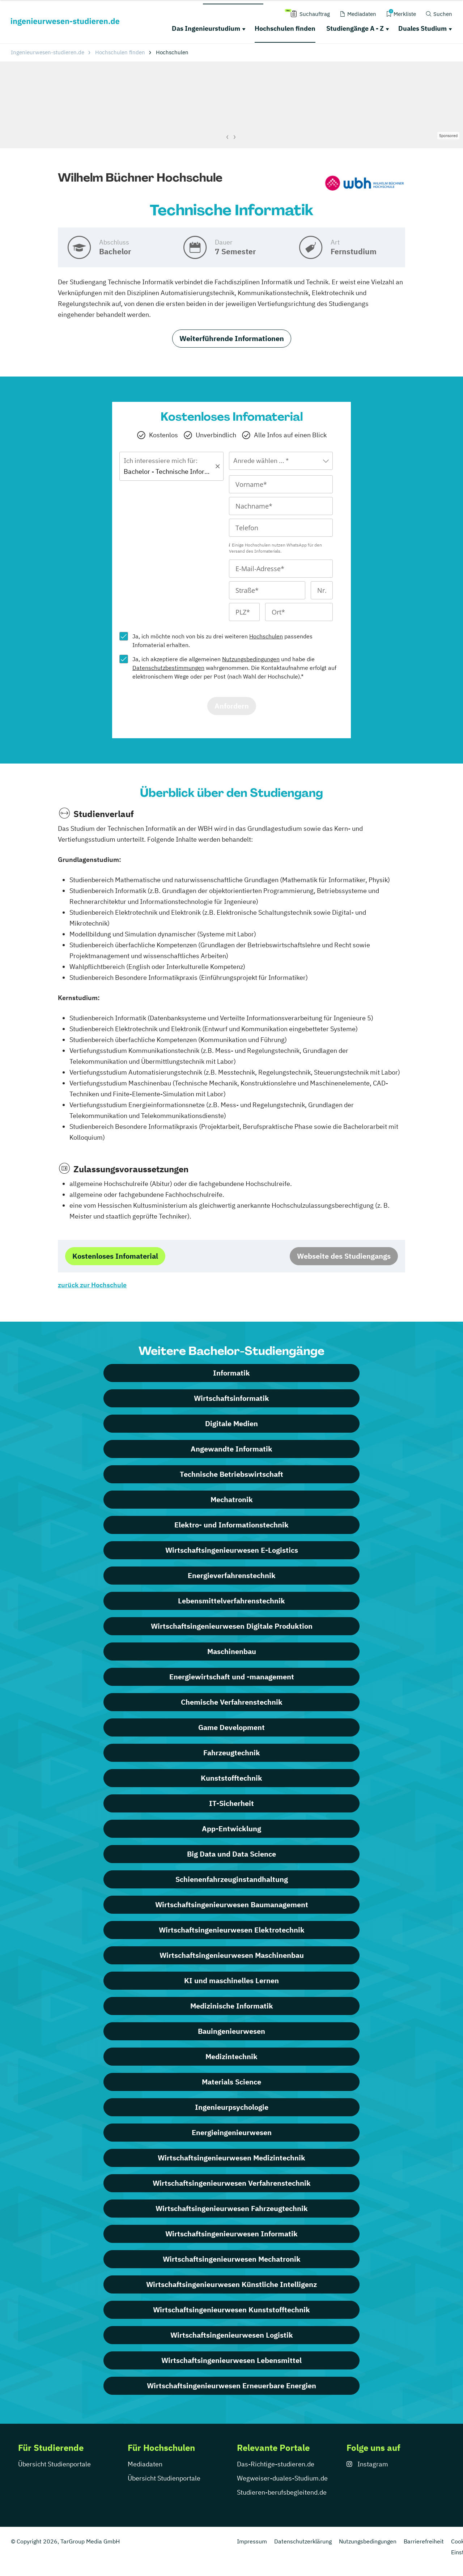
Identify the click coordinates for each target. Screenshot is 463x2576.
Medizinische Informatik (231, 2006)
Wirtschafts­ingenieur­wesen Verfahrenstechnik (232, 2183)
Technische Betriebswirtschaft (231, 1474)
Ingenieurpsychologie (231, 2107)
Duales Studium (422, 28)
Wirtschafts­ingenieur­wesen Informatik (231, 2234)
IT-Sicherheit (231, 1803)
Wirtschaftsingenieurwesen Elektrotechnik (232, 1930)
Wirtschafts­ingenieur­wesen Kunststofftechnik (231, 2309)
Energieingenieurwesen (232, 2132)
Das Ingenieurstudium (206, 28)
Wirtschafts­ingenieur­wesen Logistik (231, 2335)
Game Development (231, 1727)
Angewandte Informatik (231, 1449)
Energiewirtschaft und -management (231, 1677)
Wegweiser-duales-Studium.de (282, 2478)
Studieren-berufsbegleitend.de (282, 2492)
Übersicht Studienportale (54, 2464)
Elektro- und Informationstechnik (231, 1525)
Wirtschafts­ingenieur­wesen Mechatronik (232, 2259)
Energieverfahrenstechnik (232, 1575)
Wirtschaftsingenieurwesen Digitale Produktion (232, 1626)
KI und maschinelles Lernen (231, 1980)
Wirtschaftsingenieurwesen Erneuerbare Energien (231, 2385)
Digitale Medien (231, 1423)
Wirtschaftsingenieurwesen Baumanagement (231, 1904)
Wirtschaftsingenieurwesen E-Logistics (231, 1550)
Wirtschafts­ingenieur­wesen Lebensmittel (231, 2360)
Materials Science (231, 2082)
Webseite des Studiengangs (344, 1256)
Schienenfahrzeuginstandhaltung (231, 1879)
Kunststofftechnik (231, 1778)
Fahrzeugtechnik (231, 1752)
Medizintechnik (231, 2056)
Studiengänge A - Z (355, 28)
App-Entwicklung (231, 1828)
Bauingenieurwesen (231, 2031)
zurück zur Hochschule (92, 1285)
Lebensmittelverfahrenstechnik (231, 1601)
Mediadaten (145, 2464)
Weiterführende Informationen (231, 338)
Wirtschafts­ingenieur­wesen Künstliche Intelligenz (231, 2284)
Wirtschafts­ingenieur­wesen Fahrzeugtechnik (232, 2208)
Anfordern (231, 706)
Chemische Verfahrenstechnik (232, 1702)
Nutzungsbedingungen (251, 659)
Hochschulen (266, 636)
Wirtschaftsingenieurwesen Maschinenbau (232, 1955)
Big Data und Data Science (231, 1854)
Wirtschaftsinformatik (231, 1398)
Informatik (231, 1373)
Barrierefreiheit (424, 2541)
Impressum (252, 2541)
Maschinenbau (231, 1651)
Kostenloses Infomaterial (115, 1256)
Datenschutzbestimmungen (168, 667)
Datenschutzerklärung (303, 2541)
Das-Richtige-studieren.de (275, 2464)
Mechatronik (232, 1499)
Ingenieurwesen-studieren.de (47, 52)
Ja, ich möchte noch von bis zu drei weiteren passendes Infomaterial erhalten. (222, 641)
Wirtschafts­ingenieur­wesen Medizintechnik (231, 2158)
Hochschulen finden (285, 28)
